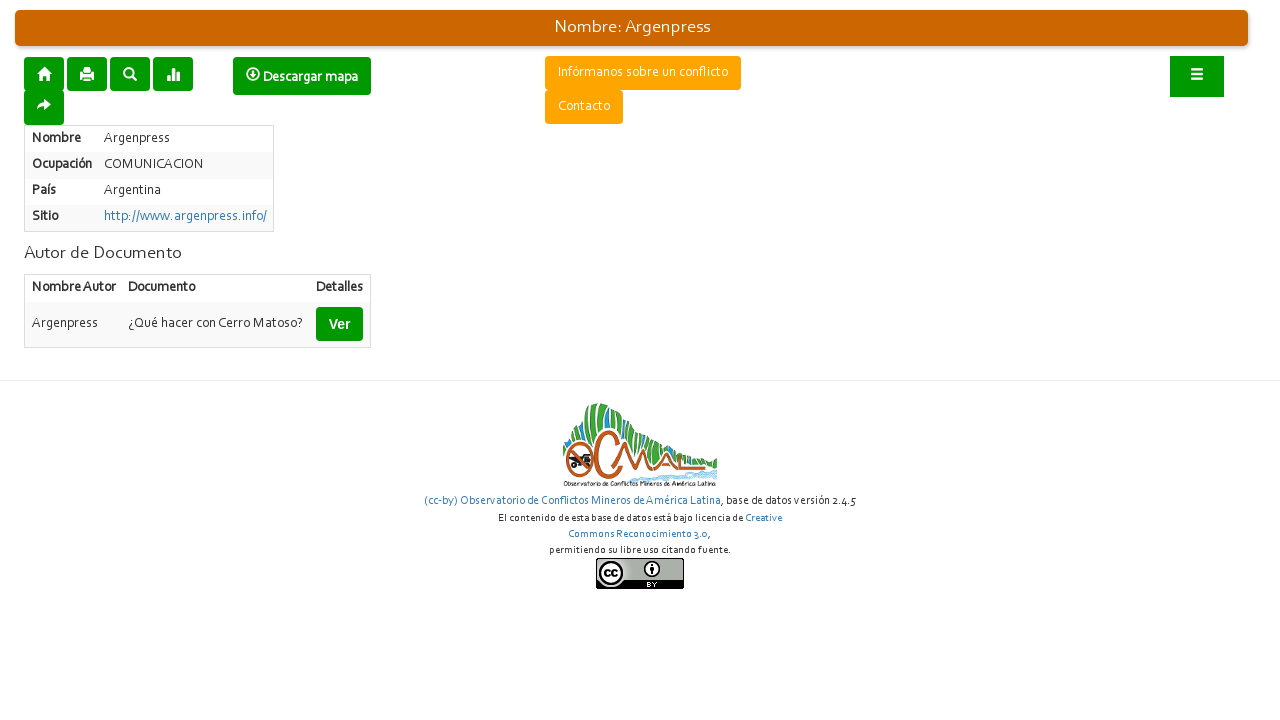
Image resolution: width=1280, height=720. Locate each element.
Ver (340, 324)
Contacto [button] (584, 107)
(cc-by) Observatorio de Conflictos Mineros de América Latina (572, 501)
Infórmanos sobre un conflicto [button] (643, 73)
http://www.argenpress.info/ (185, 217)
